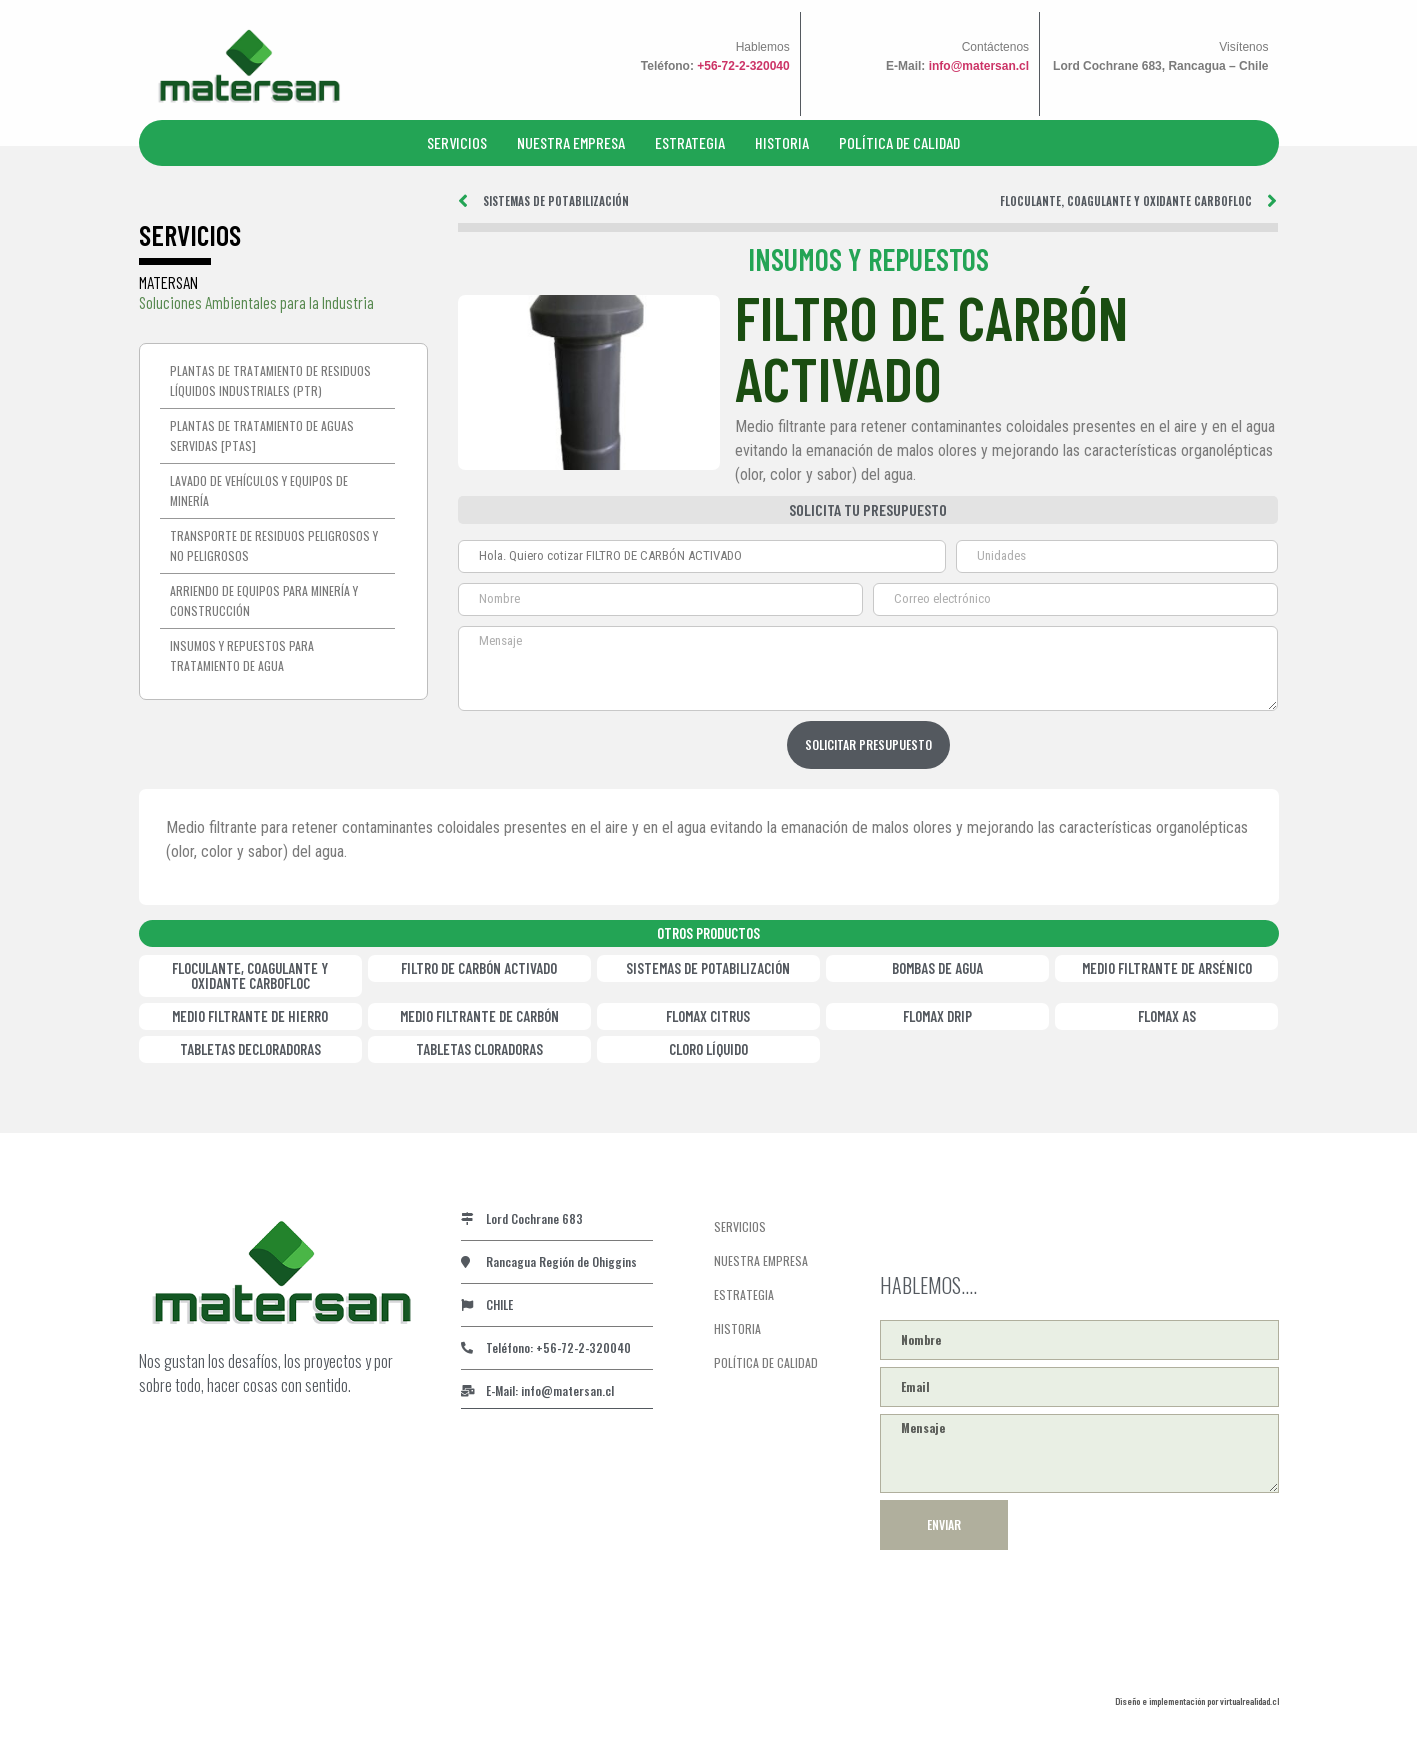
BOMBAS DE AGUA (937, 968)
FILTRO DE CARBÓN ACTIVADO (479, 968)
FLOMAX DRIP (937, 1016)
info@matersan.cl (979, 66)
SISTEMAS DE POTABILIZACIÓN (708, 968)
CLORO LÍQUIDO (708, 1049)
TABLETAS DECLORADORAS (250, 1049)
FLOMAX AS (1167, 1016)
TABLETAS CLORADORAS (479, 1049)
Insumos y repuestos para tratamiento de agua (242, 655)
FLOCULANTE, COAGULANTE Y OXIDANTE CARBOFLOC (250, 975)
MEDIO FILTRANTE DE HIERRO (250, 1016)
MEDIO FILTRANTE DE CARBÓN (479, 1016)
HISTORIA (782, 142)
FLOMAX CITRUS (708, 1016)
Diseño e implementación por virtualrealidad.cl (1197, 1701)
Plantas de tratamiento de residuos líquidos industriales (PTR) (270, 380)
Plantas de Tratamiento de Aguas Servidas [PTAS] (262, 435)
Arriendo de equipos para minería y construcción (264, 600)
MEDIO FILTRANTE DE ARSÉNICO (1167, 968)
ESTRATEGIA (690, 142)
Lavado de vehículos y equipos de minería (259, 490)
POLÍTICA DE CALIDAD (899, 142)
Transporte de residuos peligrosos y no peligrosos (274, 545)
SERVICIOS (457, 142)
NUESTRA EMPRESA (571, 142)
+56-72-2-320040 (743, 66)
